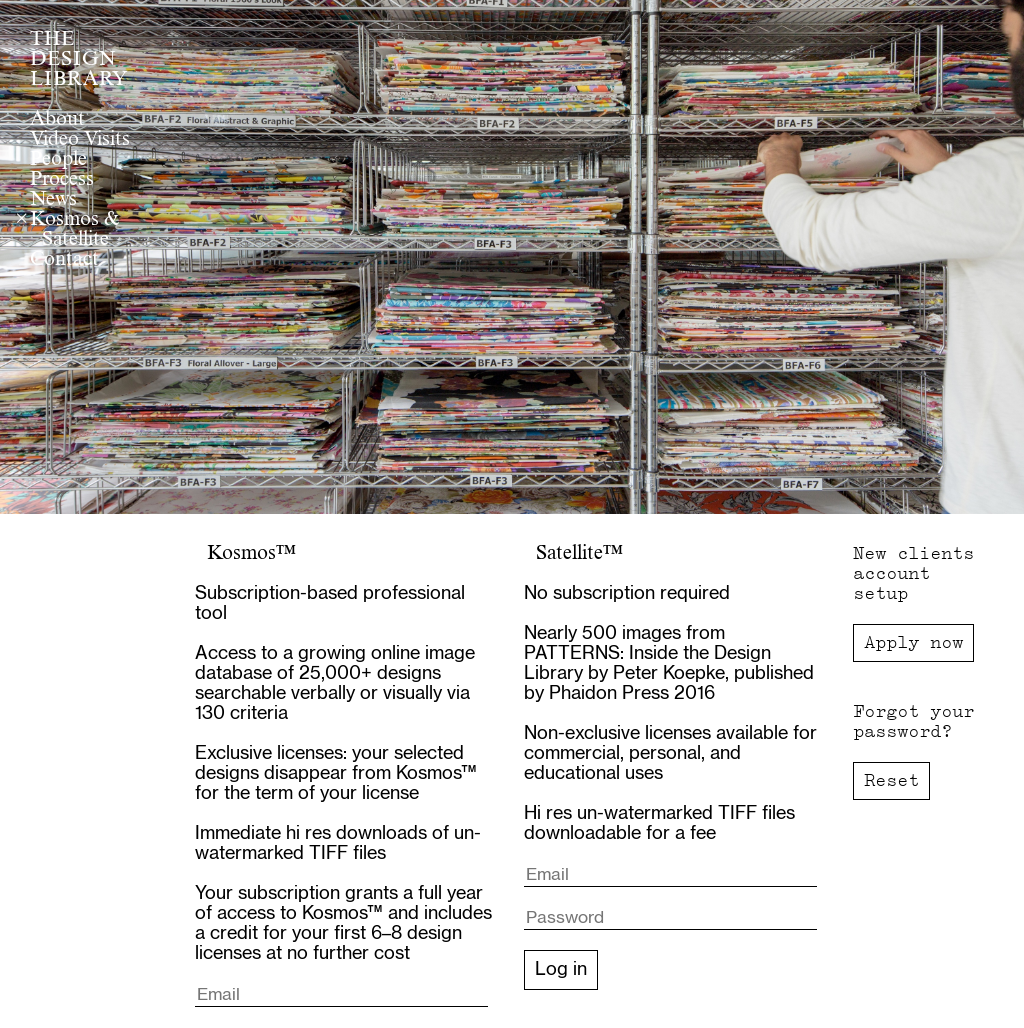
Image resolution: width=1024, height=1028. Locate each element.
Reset (891, 780)
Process (62, 180)
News (53, 200)
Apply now (913, 642)
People (58, 160)
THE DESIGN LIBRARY (79, 60)
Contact (64, 260)
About (57, 120)
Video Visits (80, 140)
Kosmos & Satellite (74, 230)
